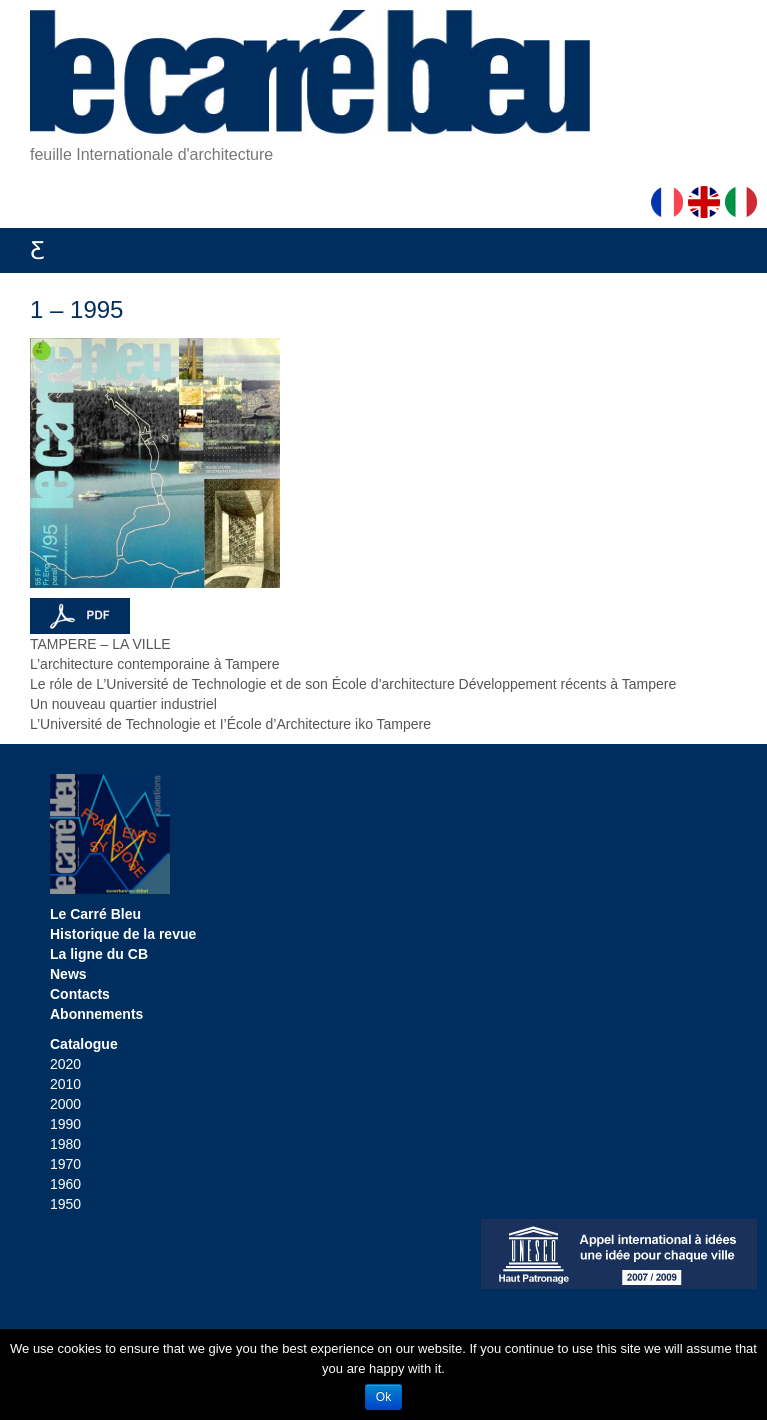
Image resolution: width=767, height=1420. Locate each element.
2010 (65, 1084)
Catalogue (84, 1044)
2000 (65, 1104)
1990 (65, 1124)
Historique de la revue (123, 934)
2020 (65, 1064)
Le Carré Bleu (95, 914)
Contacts (80, 994)
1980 (65, 1144)
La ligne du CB (99, 954)
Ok (383, 1397)
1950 (65, 1204)
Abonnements (96, 1014)
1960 (65, 1184)
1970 (65, 1164)
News (68, 974)
